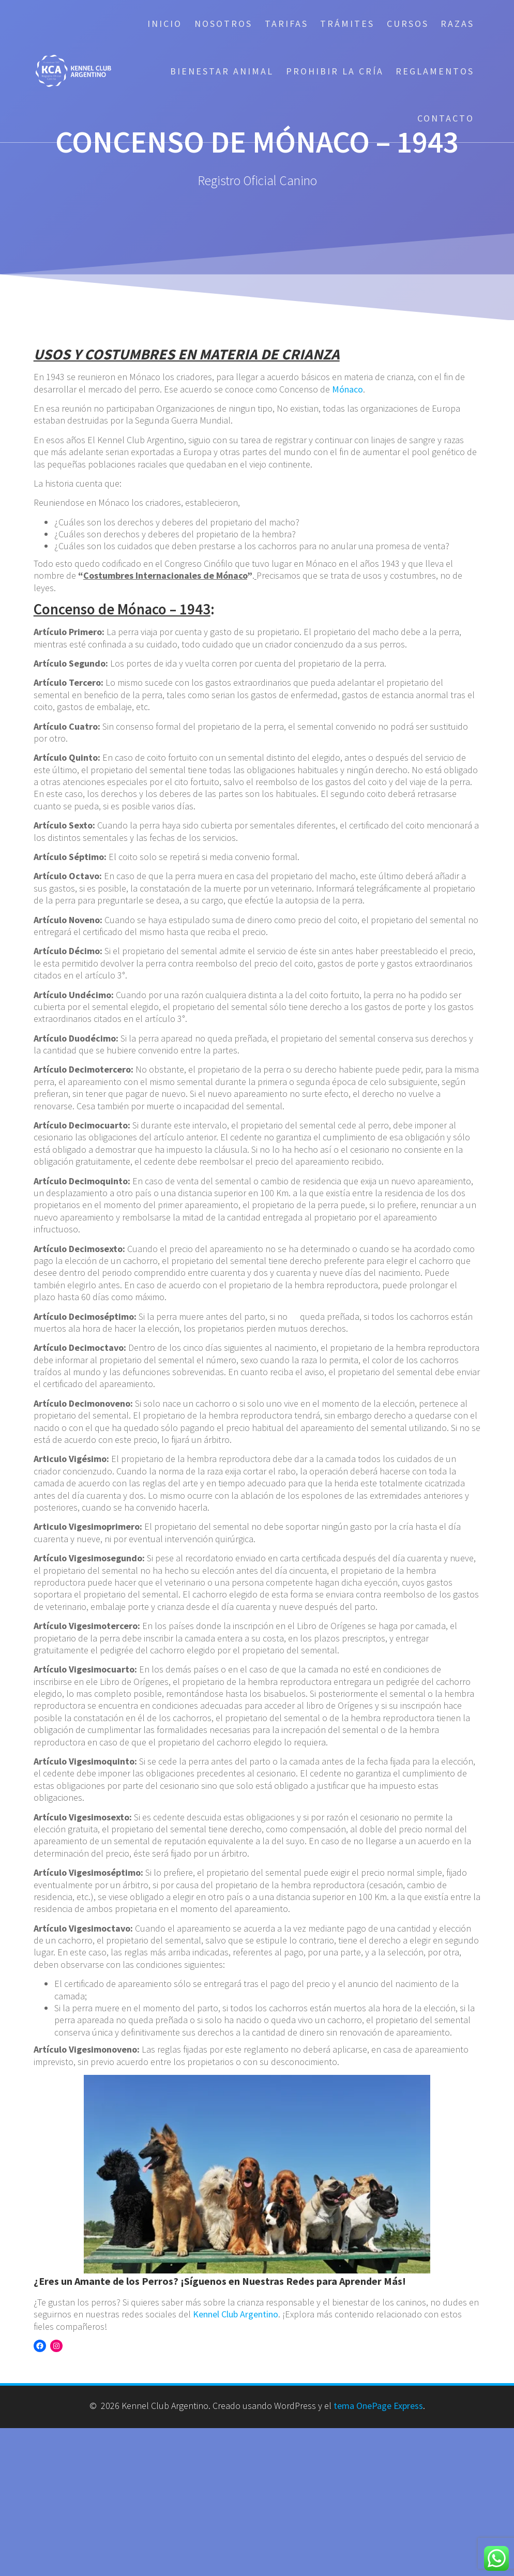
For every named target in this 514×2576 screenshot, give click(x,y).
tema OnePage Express (378, 2406)
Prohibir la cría (335, 71)
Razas (457, 23)
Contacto (445, 118)
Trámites (347, 23)
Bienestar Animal (222, 71)
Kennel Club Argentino (235, 2314)
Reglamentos (435, 71)
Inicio (164, 23)
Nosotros (223, 23)
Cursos (408, 23)
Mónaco (347, 389)
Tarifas (286, 23)
